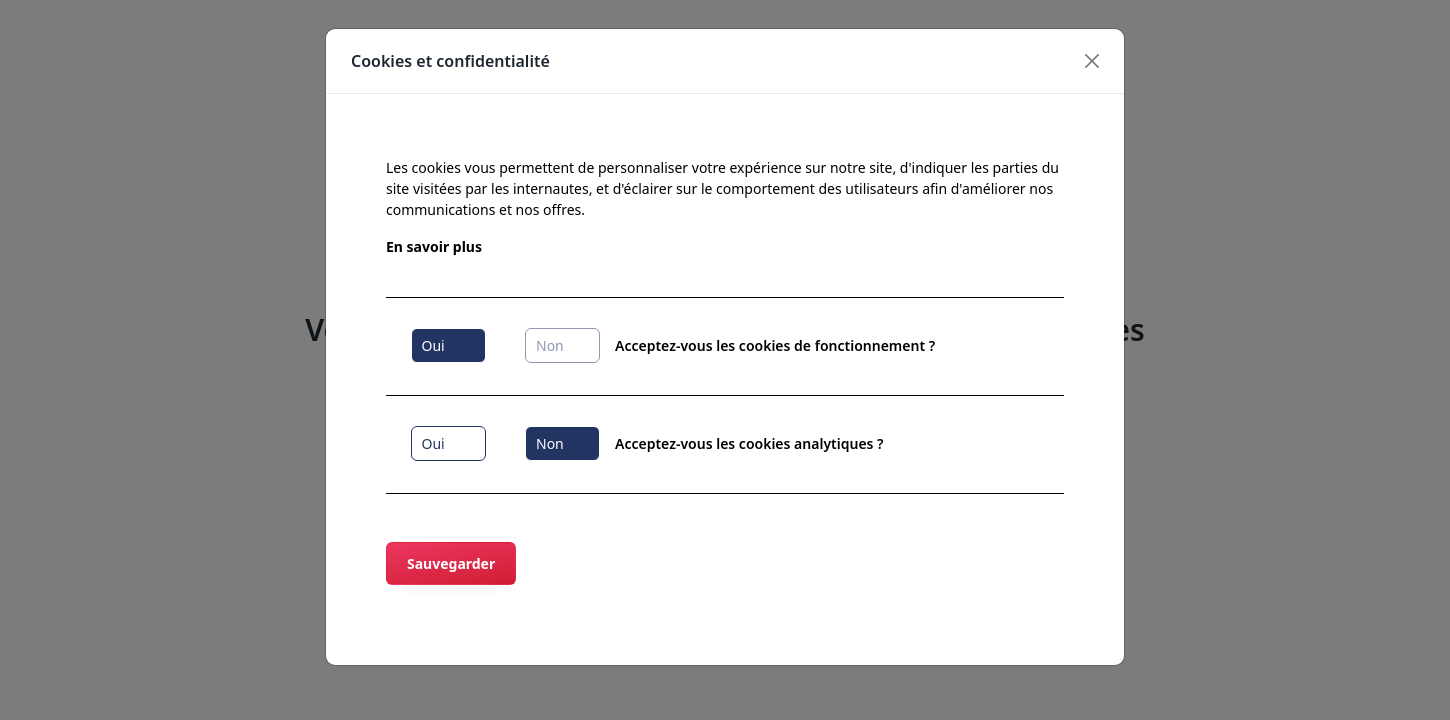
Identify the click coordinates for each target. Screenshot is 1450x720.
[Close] (1092, 61)
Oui (433, 345)
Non (550, 345)
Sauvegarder (451, 563)
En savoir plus (434, 246)
